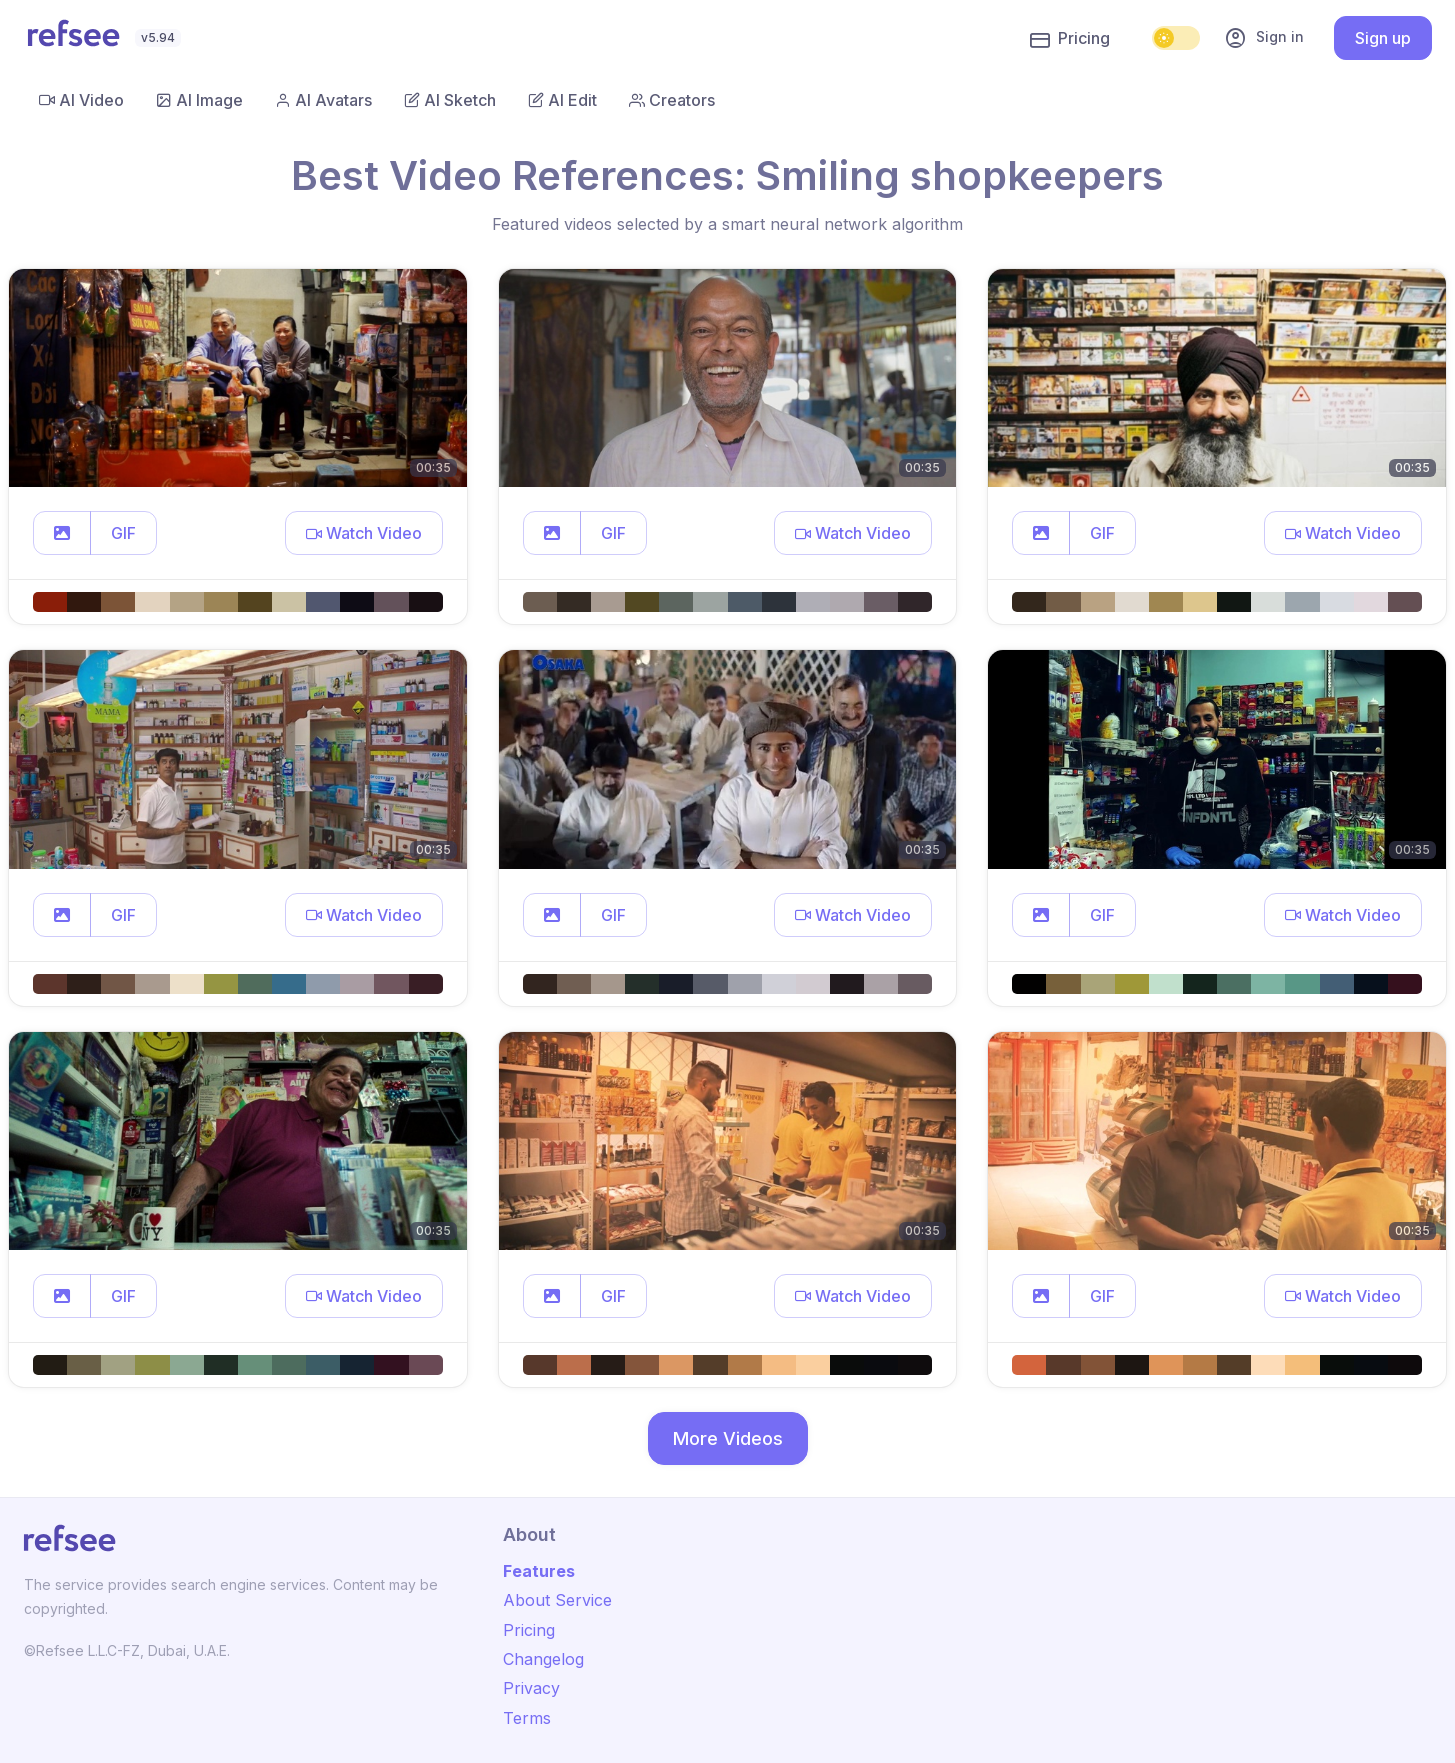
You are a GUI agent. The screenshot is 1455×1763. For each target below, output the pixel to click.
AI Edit (562, 100)
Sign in (1264, 38)
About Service (557, 1600)
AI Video (81, 100)
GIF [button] (123, 533)
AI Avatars (323, 100)
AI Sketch (450, 100)
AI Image (199, 100)
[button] (62, 533)
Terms (527, 1718)
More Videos (728, 1438)
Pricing (1070, 39)
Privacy (531, 1688)
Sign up (1383, 38)
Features (539, 1571)
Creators (672, 100)
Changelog (543, 1659)
